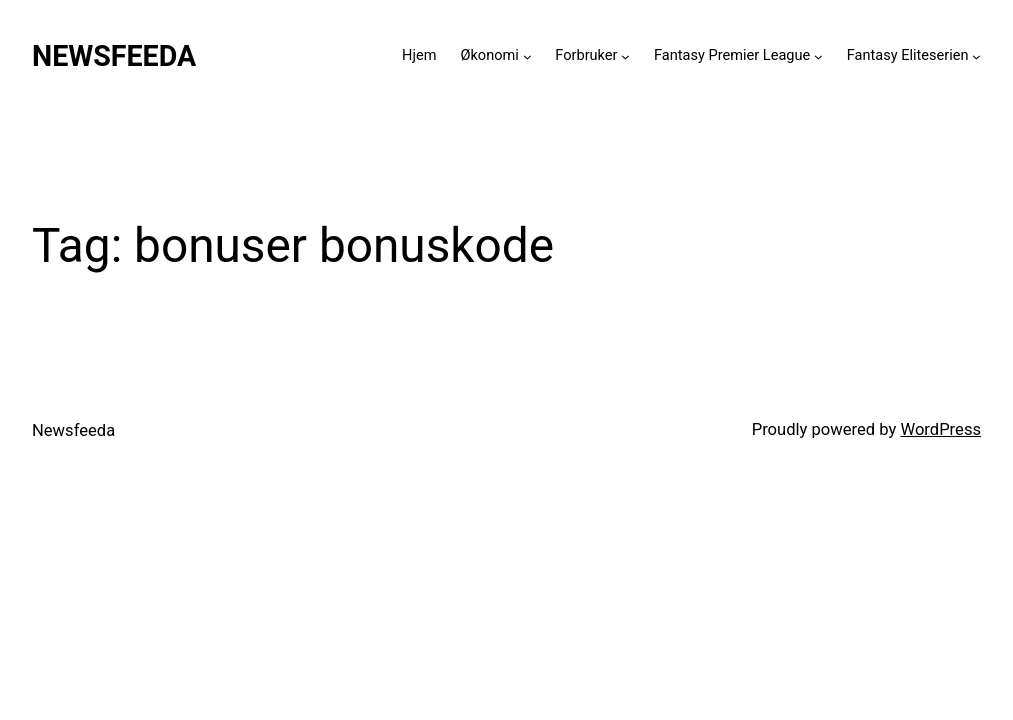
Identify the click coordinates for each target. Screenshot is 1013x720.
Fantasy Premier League (732, 55)
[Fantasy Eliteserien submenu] (976, 56)
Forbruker (586, 55)
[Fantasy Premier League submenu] (818, 56)
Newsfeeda (114, 56)
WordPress (940, 429)
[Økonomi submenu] (527, 56)
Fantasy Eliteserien (908, 55)
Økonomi (489, 55)
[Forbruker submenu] (625, 56)
